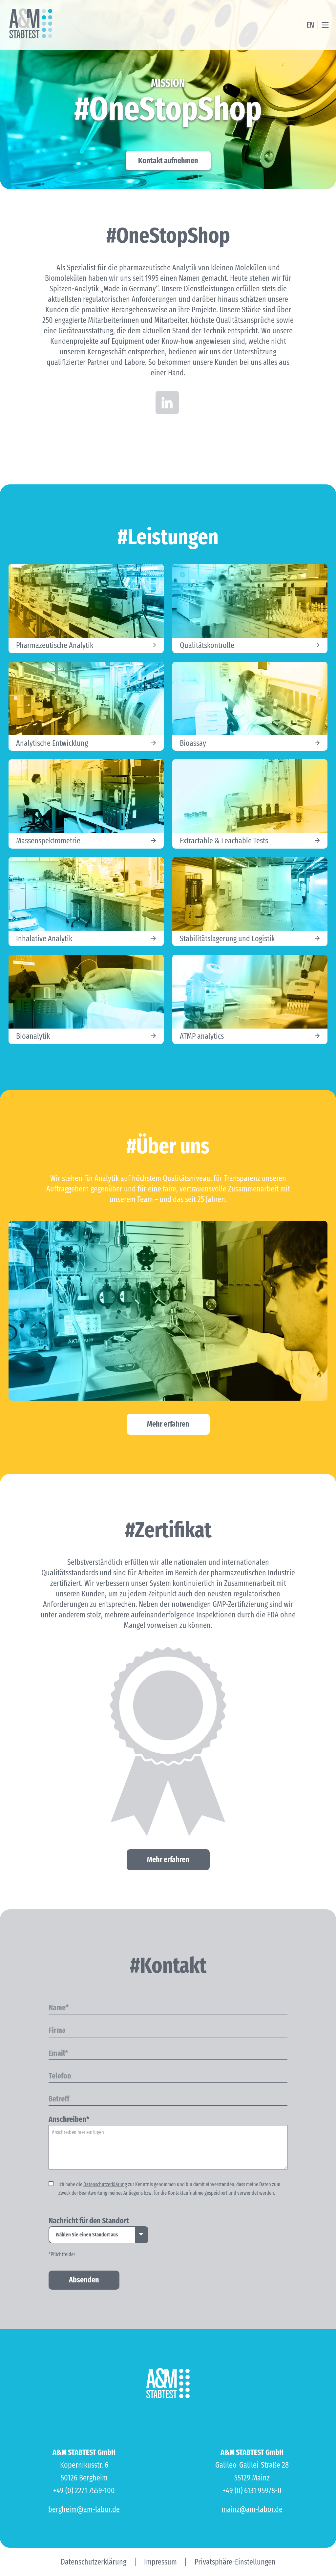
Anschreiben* (69, 2120)
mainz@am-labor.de (252, 2509)
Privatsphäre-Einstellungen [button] (235, 2561)
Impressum (160, 2561)
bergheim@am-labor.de (84, 2509)
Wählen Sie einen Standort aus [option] (87, 2235)
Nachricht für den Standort (89, 2221)
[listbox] (98, 2235)
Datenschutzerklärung (105, 2185)
